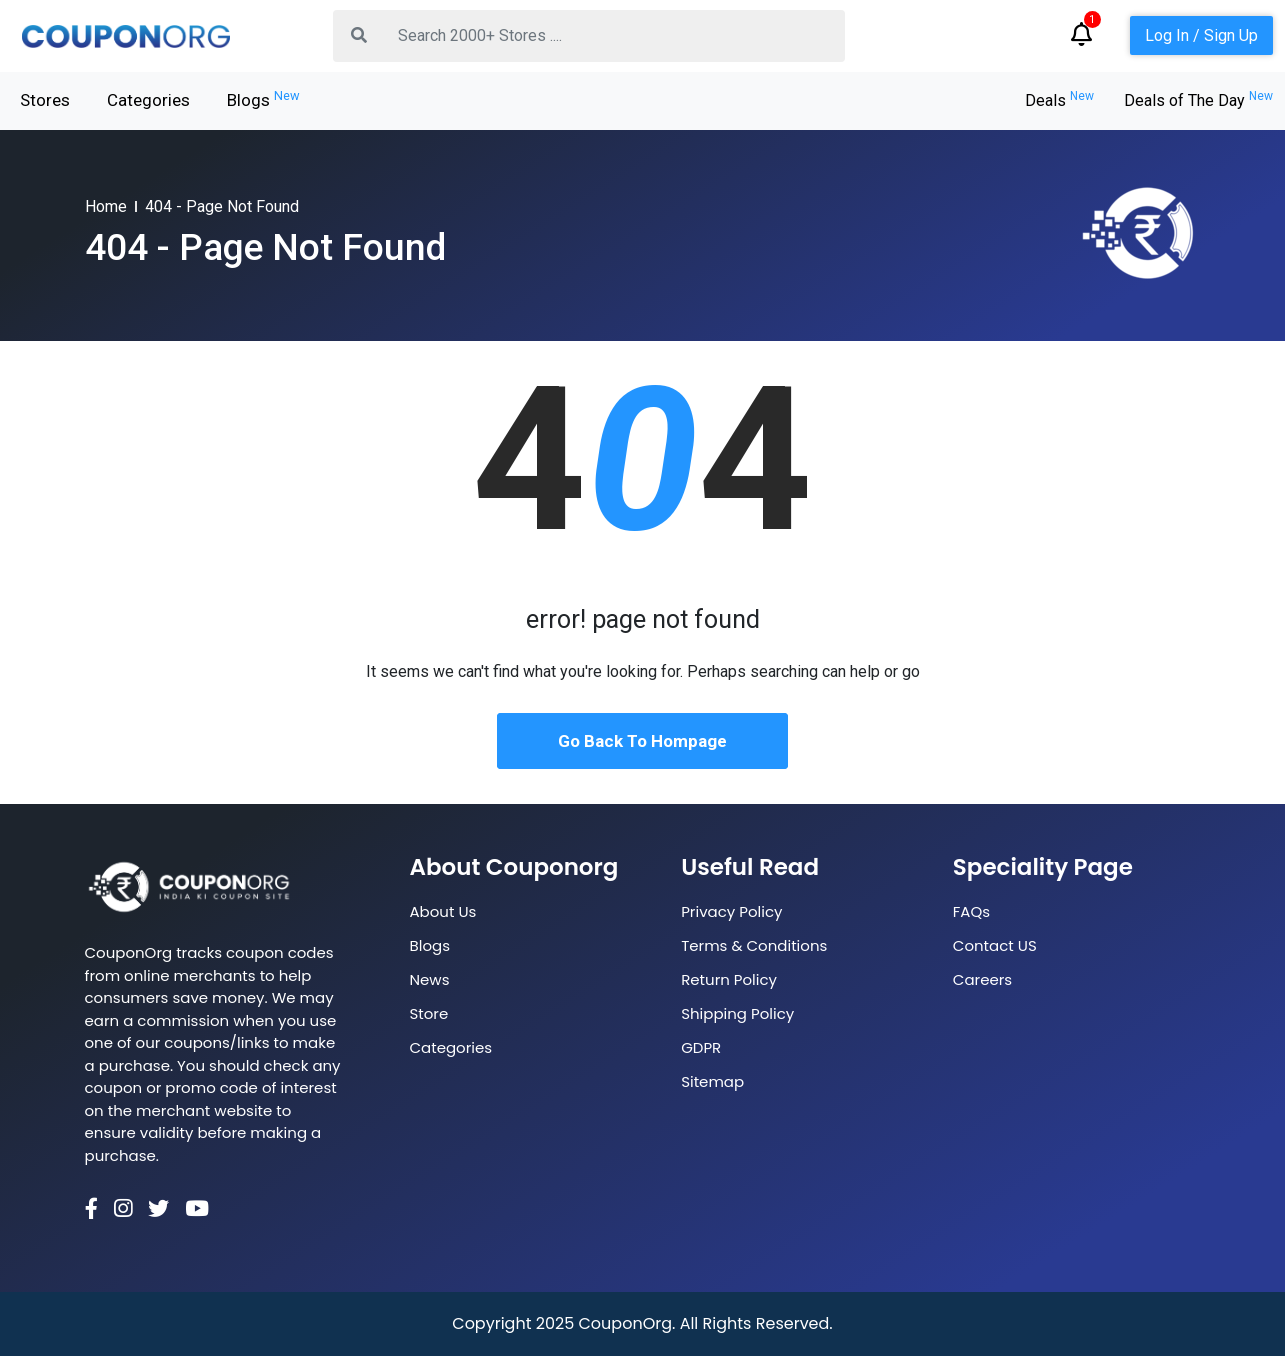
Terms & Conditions (754, 945)
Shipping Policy (737, 1013)
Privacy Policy (731, 911)
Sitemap (712, 1081)
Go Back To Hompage (642, 741)
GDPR (701, 1047)
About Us (443, 911)
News (430, 979)
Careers (982, 979)
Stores (45, 100)
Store (429, 1013)
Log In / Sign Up (1201, 35)
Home (106, 206)
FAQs (971, 911)
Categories (148, 100)
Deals (1059, 100)
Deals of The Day (1198, 100)
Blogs (263, 99)
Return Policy (729, 979)
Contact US (995, 945)
